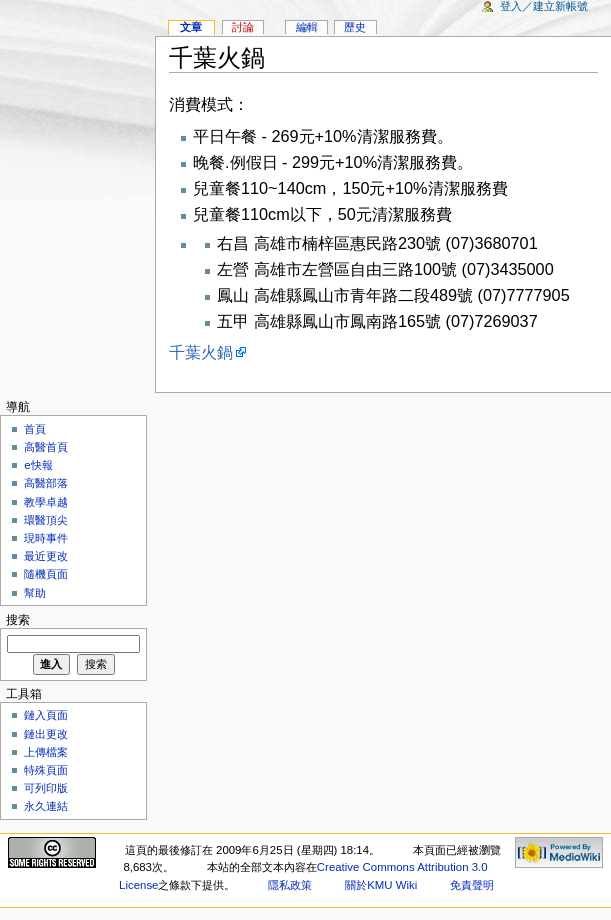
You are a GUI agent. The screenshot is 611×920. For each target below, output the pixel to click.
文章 (191, 27)
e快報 (38, 465)
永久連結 (46, 806)
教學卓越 (46, 502)
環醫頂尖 (46, 520)
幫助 (35, 593)
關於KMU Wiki (381, 885)
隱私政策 (290, 885)
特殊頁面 (46, 770)
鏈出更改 (46, 734)
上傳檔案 (46, 752)
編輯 (307, 27)
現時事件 (46, 538)
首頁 (35, 429)
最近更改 (46, 556)
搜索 (18, 620)
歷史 (355, 27)
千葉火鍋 (201, 352)
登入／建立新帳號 (544, 6)
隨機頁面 (46, 574)
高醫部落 (46, 483)
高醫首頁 (46, 447)
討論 (243, 27)
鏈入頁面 (46, 715)
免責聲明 (472, 885)
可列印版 (46, 788)
